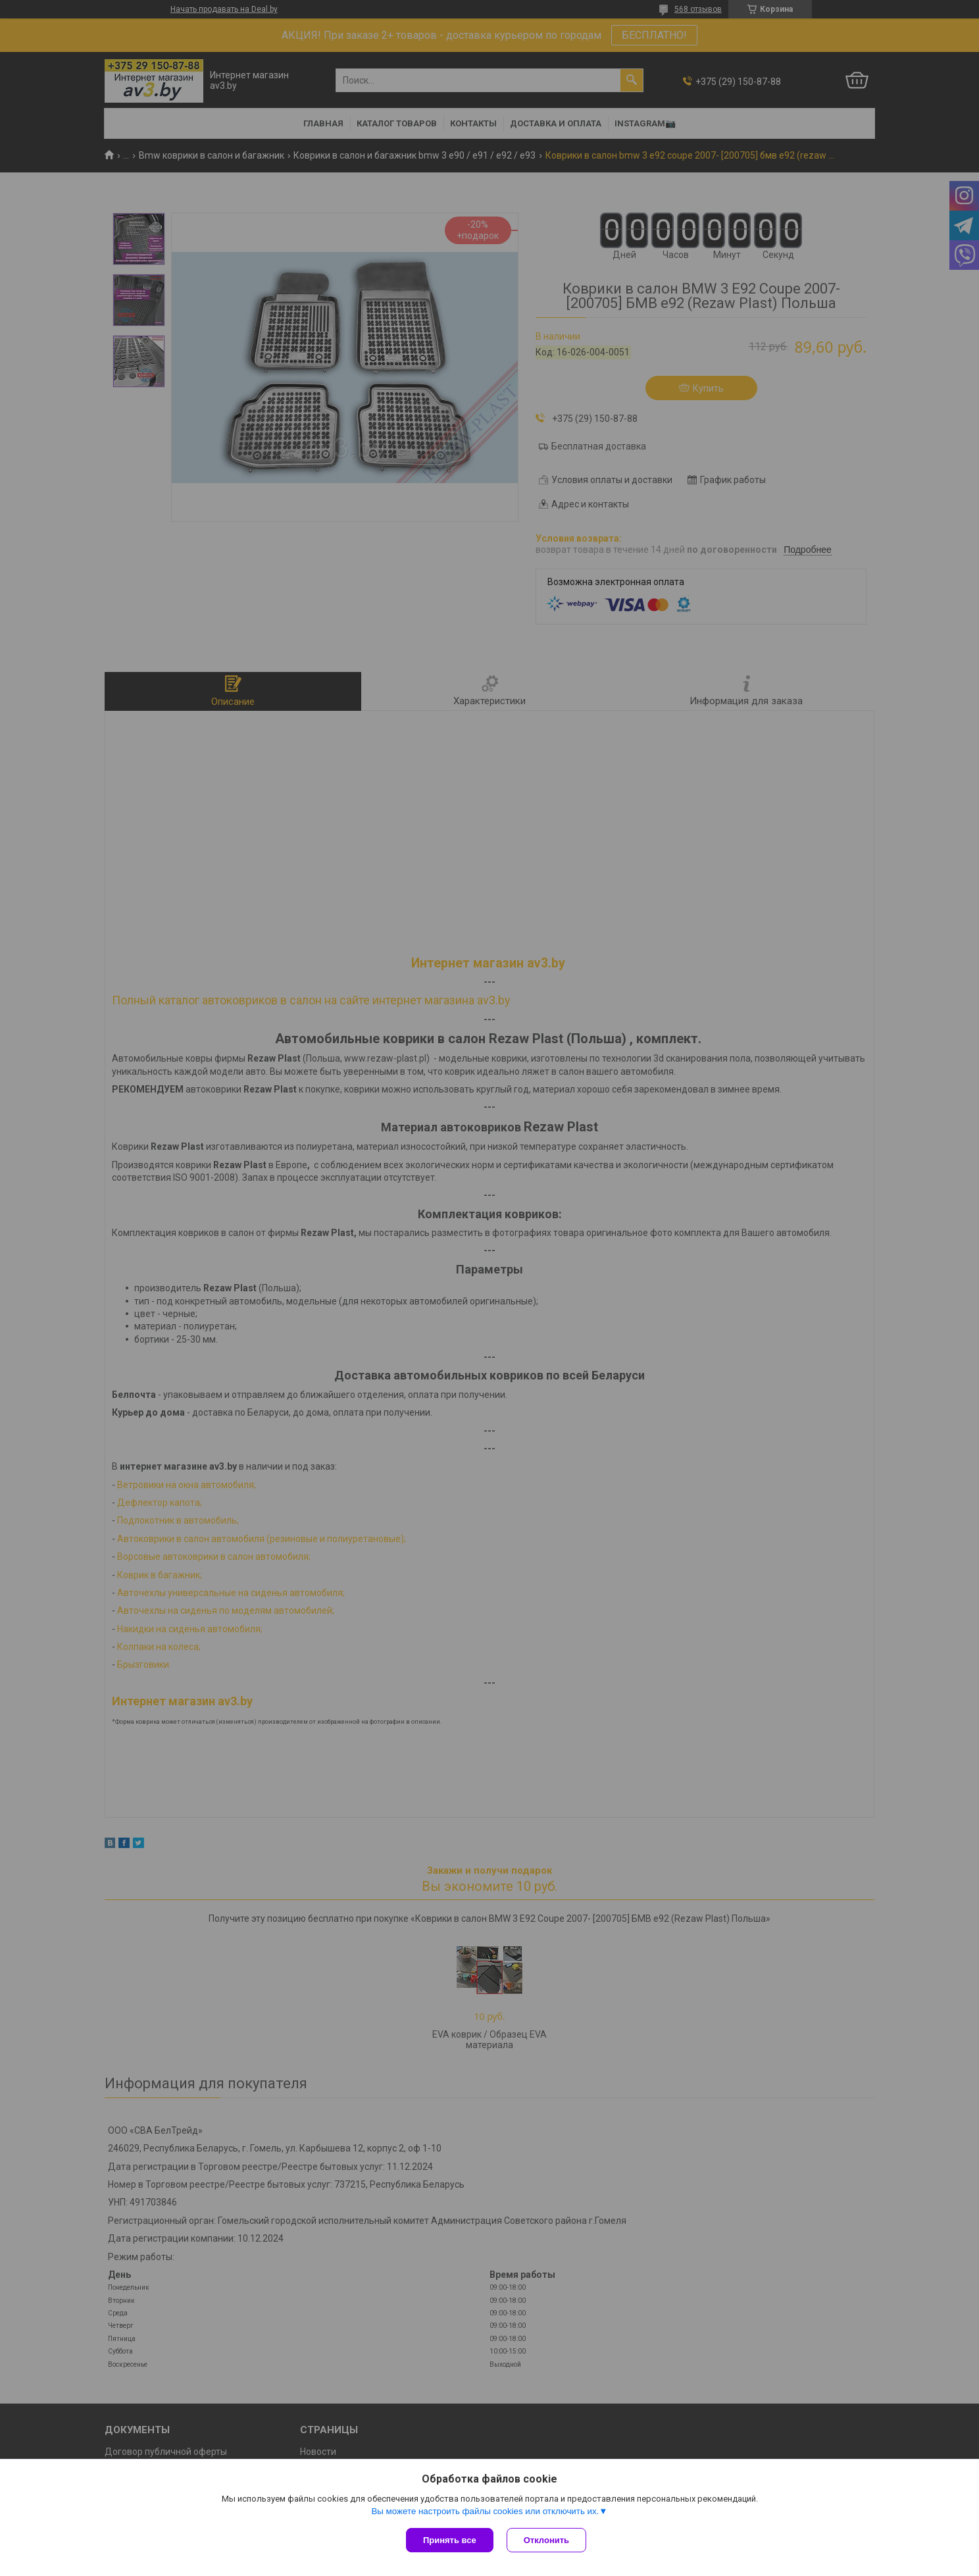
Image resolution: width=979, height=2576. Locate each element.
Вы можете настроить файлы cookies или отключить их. (485, 2511)
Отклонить (546, 2540)
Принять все (449, 2540)
